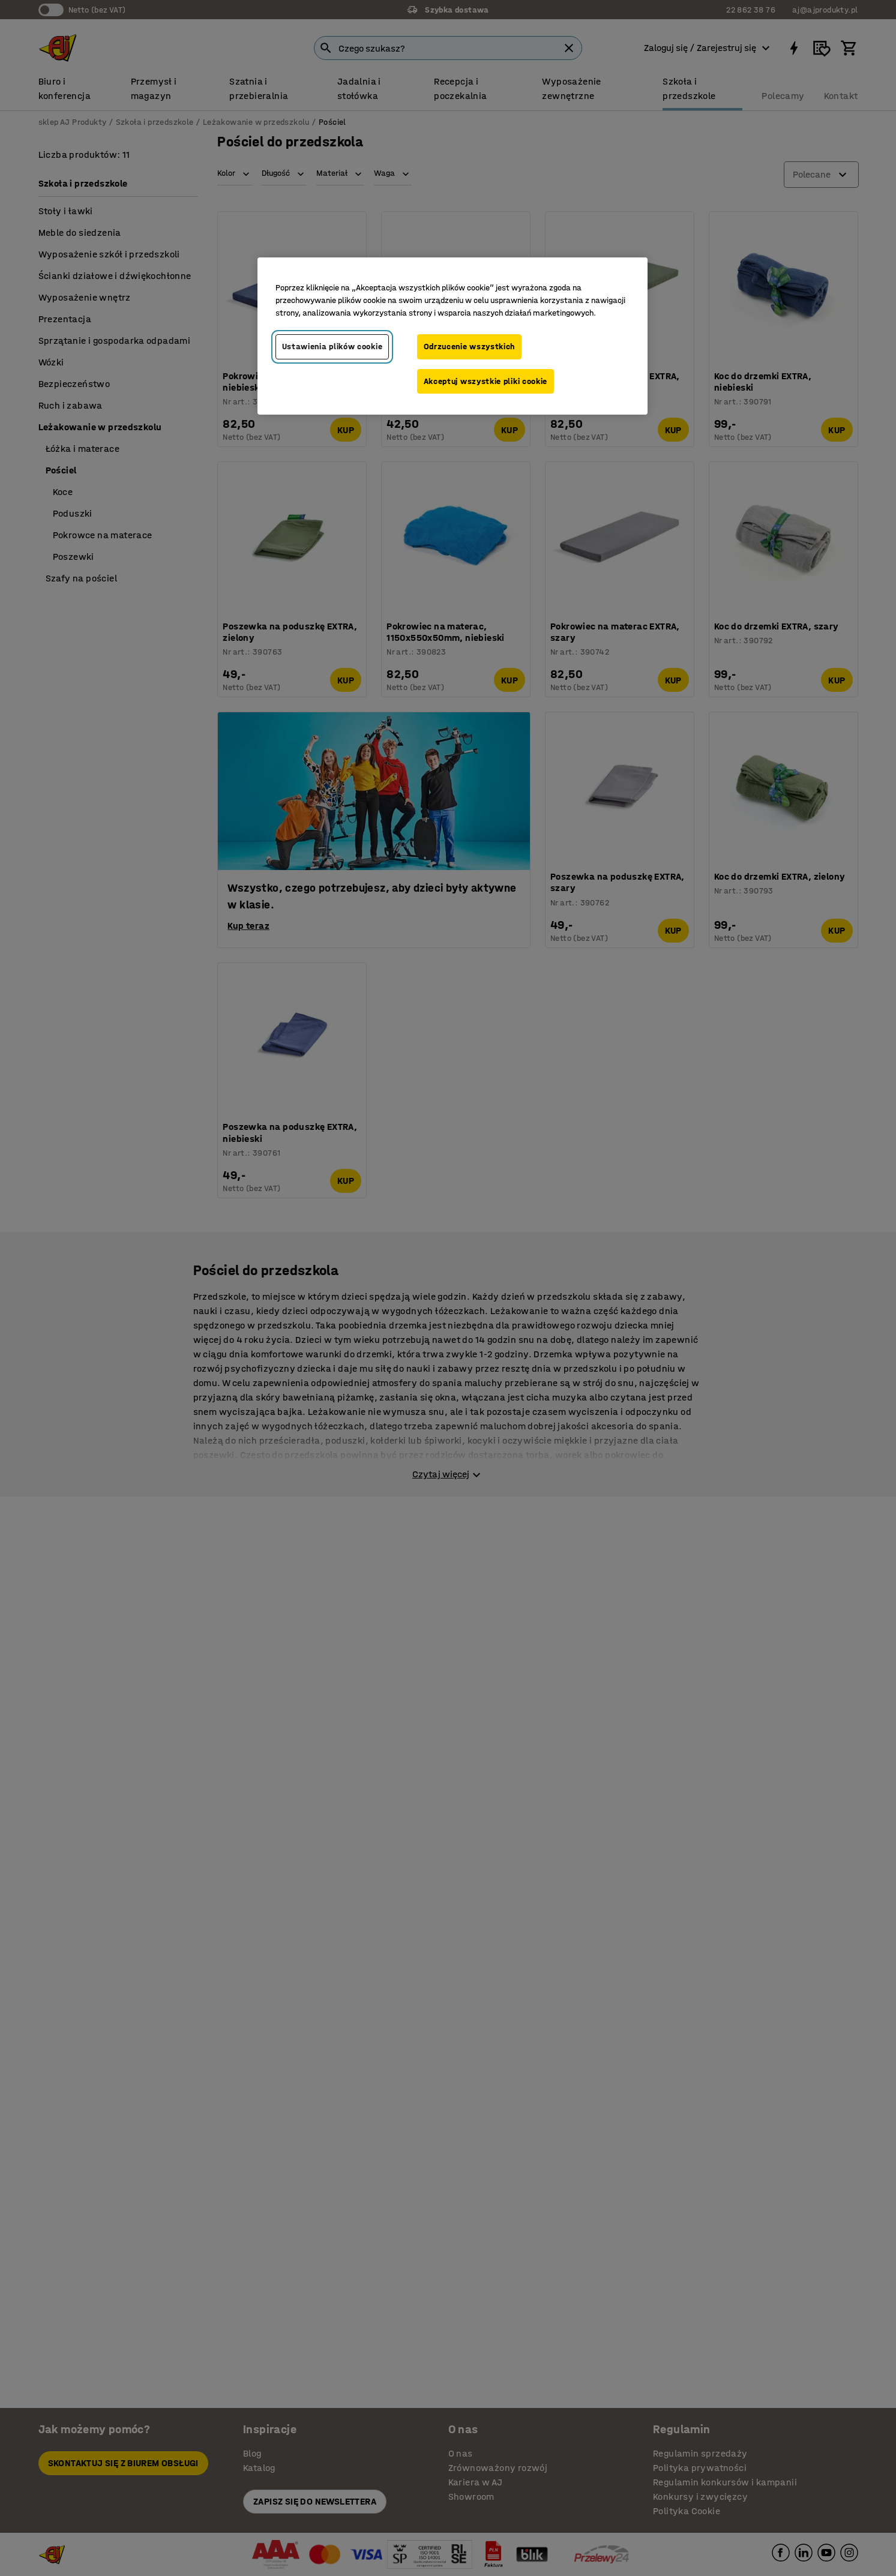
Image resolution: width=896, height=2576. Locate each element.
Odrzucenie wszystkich (470, 346)
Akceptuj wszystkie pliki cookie (486, 381)
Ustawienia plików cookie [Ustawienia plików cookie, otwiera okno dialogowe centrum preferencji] (332, 346)
